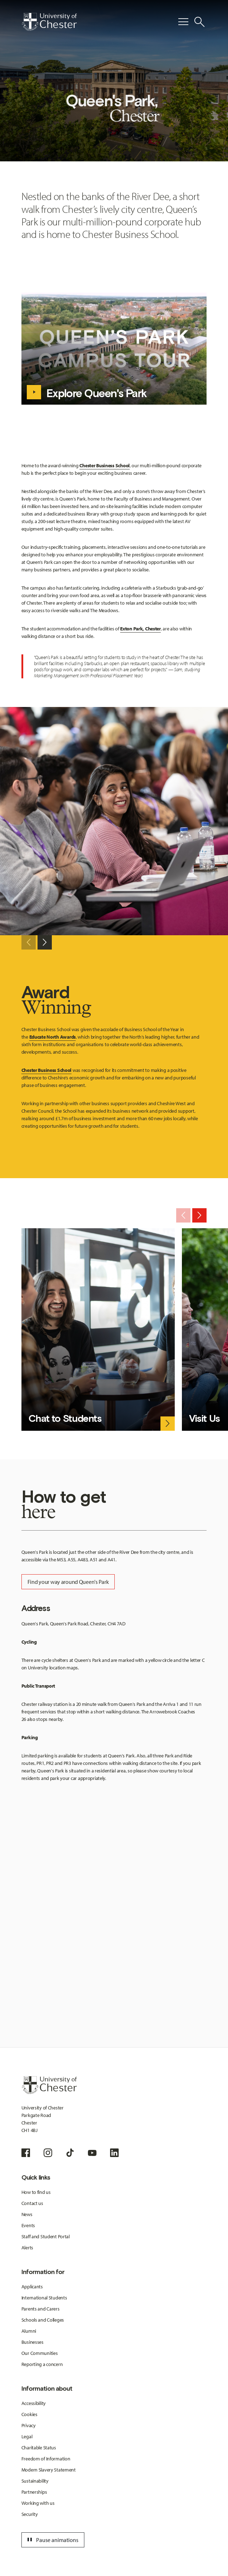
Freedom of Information (45, 2458)
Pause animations (51, 2540)
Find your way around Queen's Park (68, 1581)
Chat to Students (65, 1418)
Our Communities (39, 2353)
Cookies (29, 2414)
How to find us (36, 2192)
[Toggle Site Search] (199, 22)
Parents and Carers (40, 2309)
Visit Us (204, 1418)
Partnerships (34, 2492)
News (27, 2214)
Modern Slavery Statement (48, 2470)
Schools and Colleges (42, 2320)
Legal (27, 2436)
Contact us (32, 2203)
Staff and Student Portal (45, 2236)
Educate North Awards (52, 1037)
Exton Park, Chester (140, 628)
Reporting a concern (42, 2364)
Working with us (38, 2503)
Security (29, 2514)
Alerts (27, 2247)
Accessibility (33, 2403)
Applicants (32, 2286)
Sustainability (35, 2481)
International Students (44, 2297)
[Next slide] (45, 942)
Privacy (28, 2425)
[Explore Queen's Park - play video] (34, 392)
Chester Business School (104, 465)
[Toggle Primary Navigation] (183, 22)
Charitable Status (38, 2447)
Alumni (28, 2331)
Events (28, 2225)
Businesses (32, 2342)
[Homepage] (49, 22)
